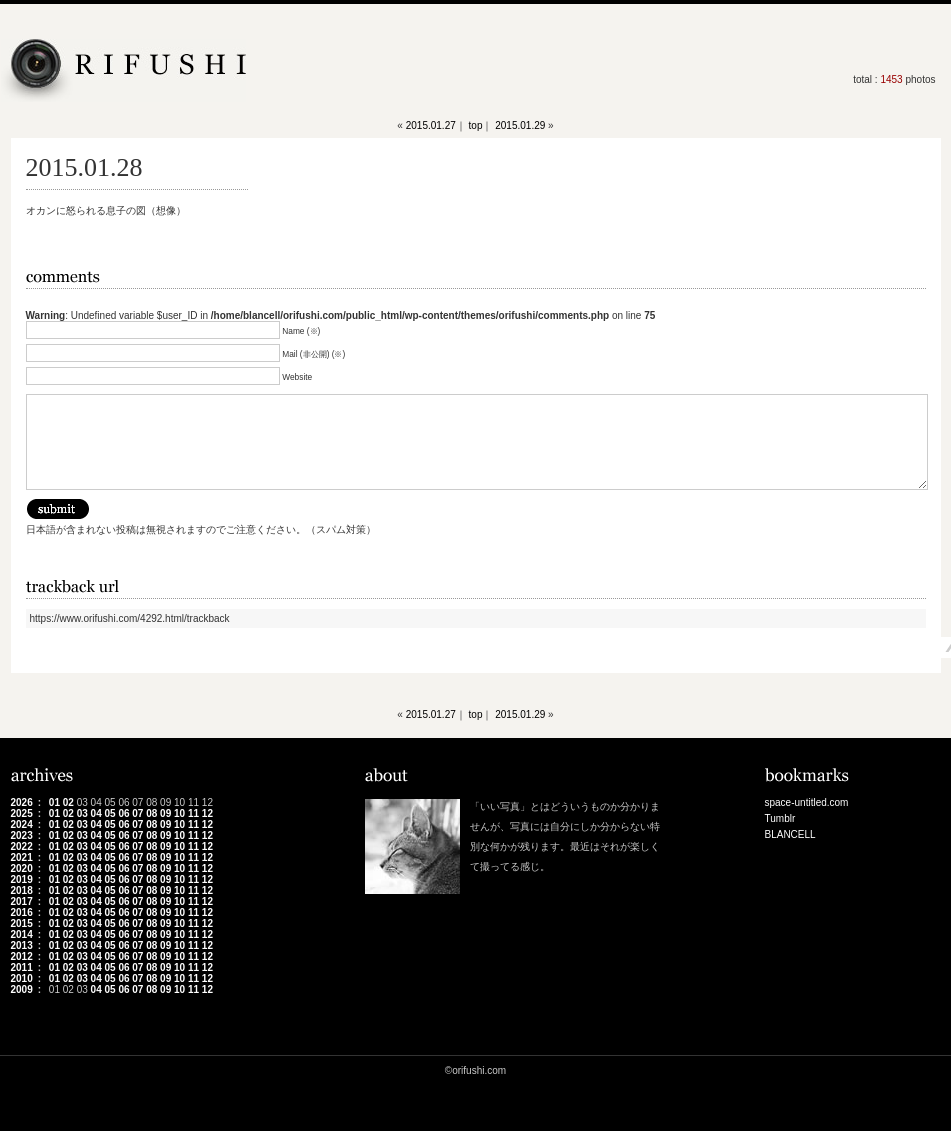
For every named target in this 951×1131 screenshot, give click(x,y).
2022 (22, 846)
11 (193, 813)
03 (82, 813)
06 (123, 813)
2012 (22, 956)
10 (179, 813)
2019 (22, 879)
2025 (22, 813)
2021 (22, 857)
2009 (22, 989)
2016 (22, 912)
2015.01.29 (520, 125)
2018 (22, 890)
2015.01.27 (431, 125)
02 (68, 802)
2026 (22, 802)
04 (96, 813)
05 (109, 813)
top (476, 125)
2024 (22, 824)
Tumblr (780, 818)
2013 (22, 945)
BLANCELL (790, 834)
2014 (22, 934)
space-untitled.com (807, 802)
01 (54, 802)
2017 (22, 901)
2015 (22, 923)
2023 (22, 835)
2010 (22, 978)
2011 (22, 967)
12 (207, 813)
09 (165, 813)
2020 (22, 868)
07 (137, 813)
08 (151, 813)
